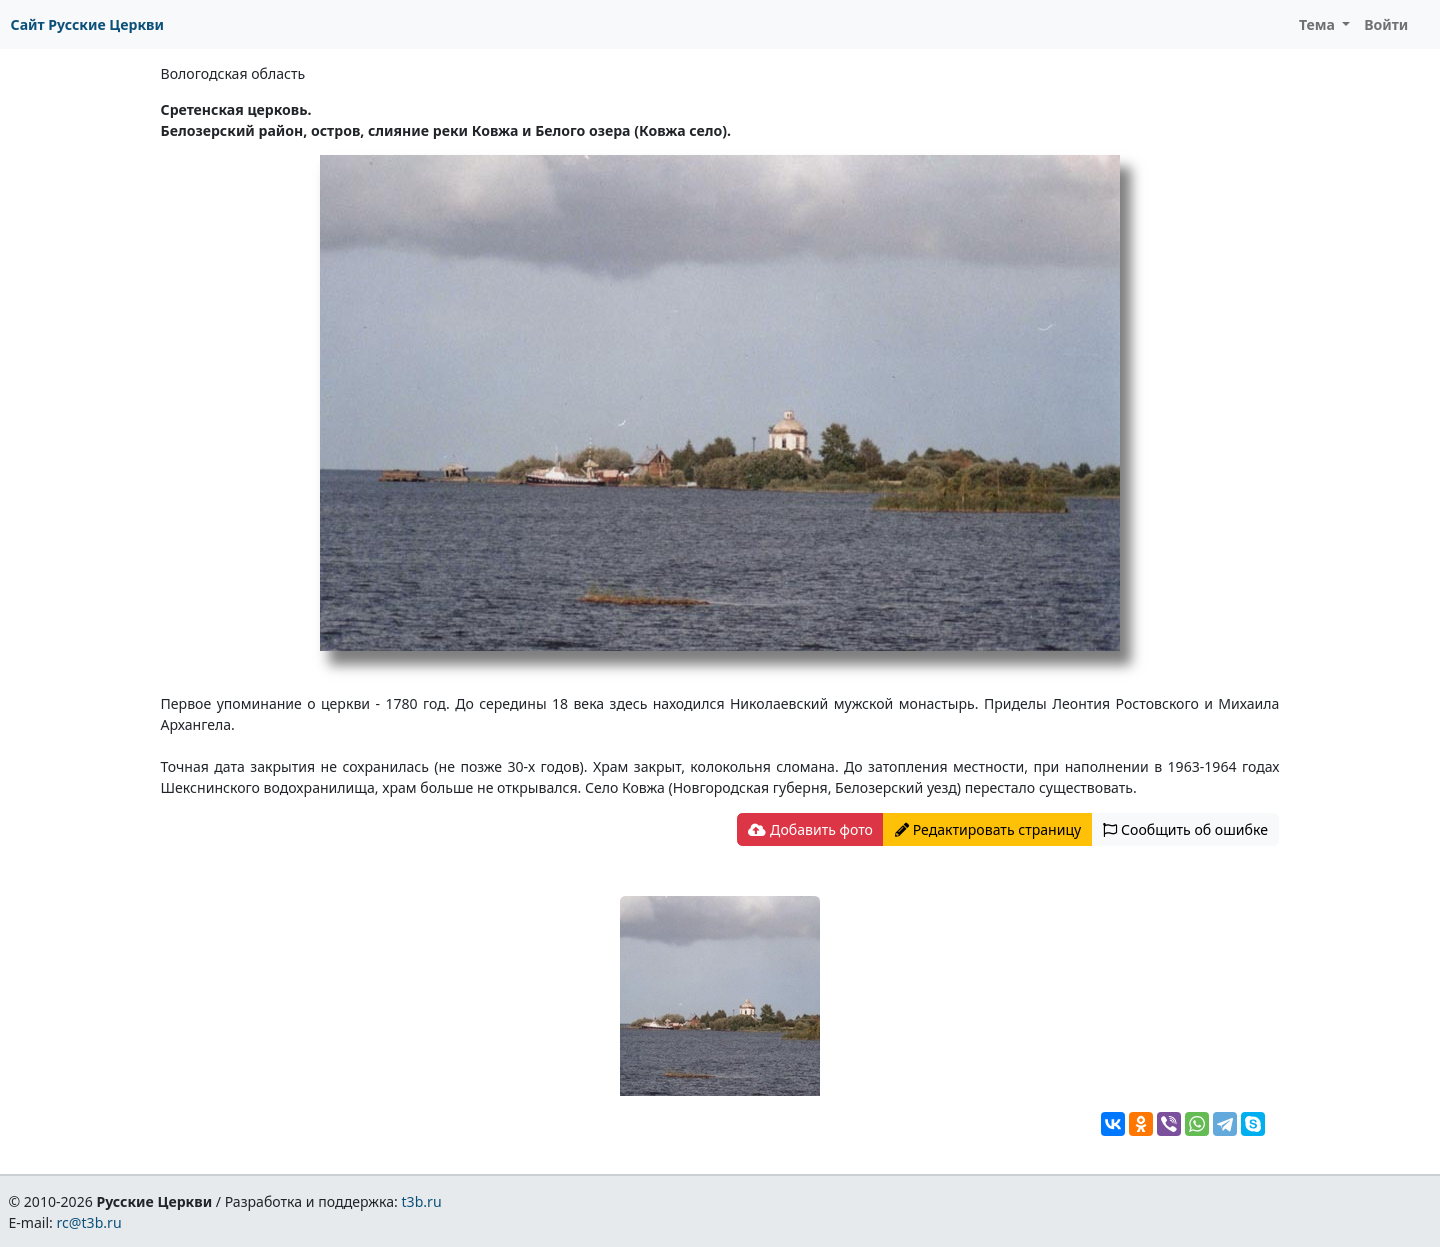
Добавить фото (810, 829)
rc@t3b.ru (89, 1222)
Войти (1386, 24)
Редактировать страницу (988, 829)
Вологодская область (233, 73)
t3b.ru (422, 1201)
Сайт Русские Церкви (87, 24)
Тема (1319, 24)
